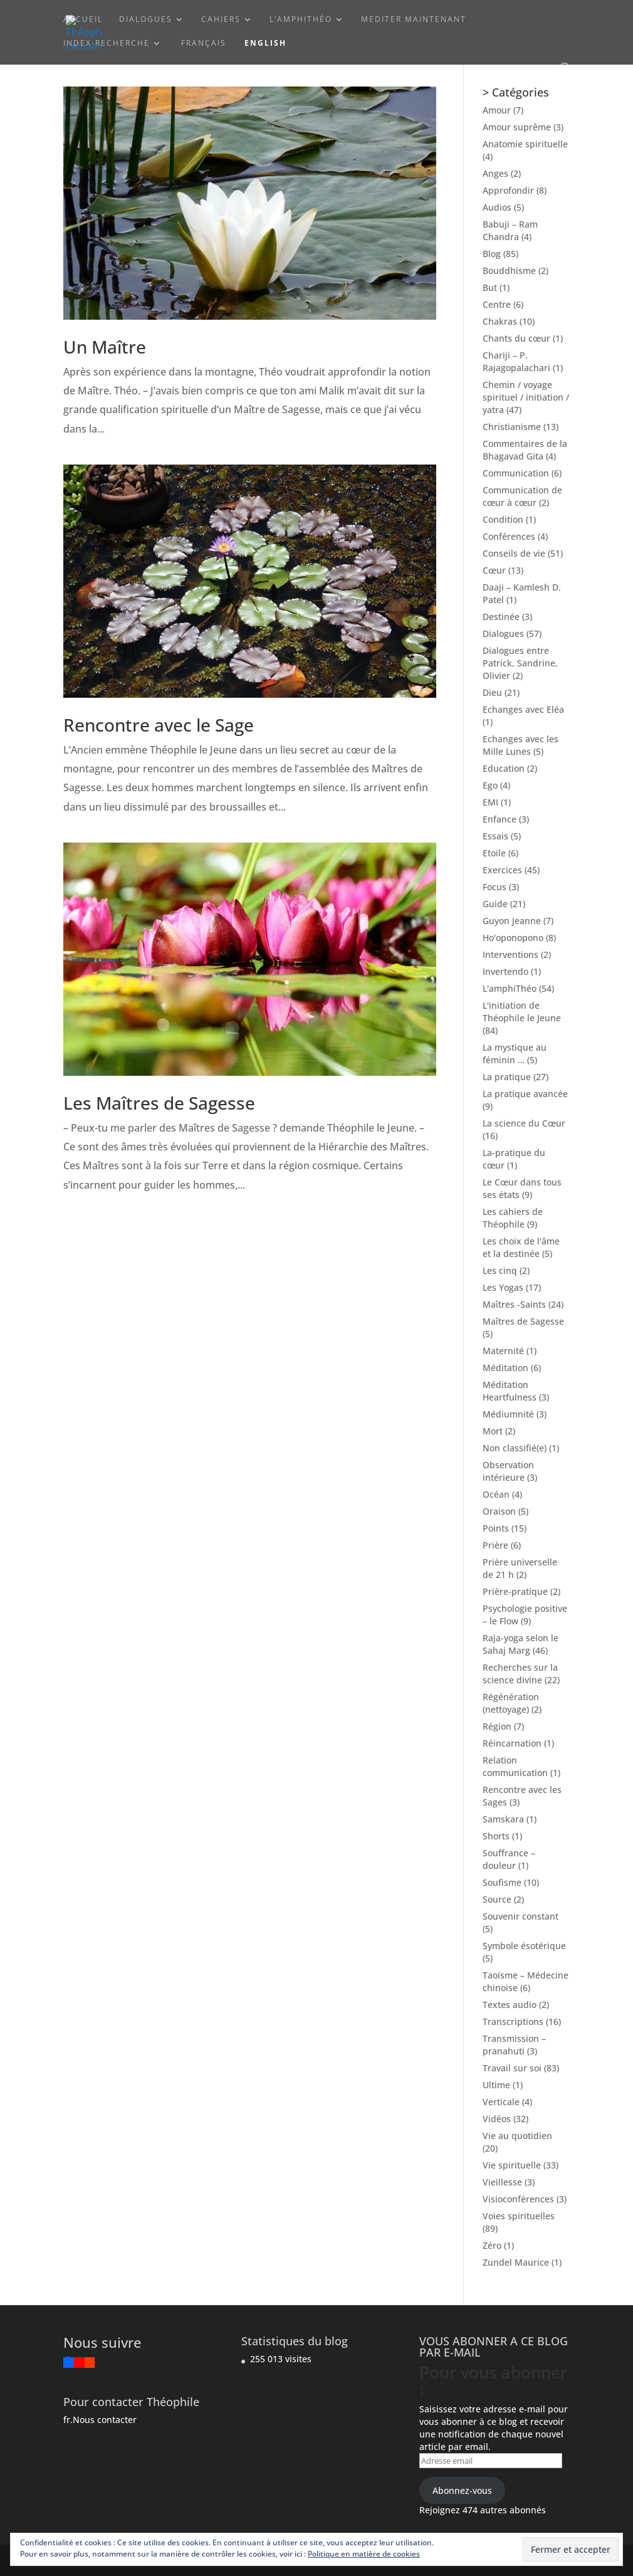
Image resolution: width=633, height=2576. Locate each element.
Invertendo (505, 971)
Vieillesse (502, 2182)
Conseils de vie (514, 553)
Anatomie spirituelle (525, 144)
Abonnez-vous (462, 2490)
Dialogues (145, 19)
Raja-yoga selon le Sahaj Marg (520, 1644)
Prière (495, 1545)
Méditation (505, 1368)
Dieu (492, 692)
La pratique (507, 1077)
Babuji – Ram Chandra (510, 230)
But (490, 287)
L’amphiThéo (300, 19)
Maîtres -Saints (514, 1304)
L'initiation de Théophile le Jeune (522, 1011)
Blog (492, 254)
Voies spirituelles (519, 2216)
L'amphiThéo (509, 988)
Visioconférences (518, 2199)
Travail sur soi (512, 2068)
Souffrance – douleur (509, 1859)
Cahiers (221, 19)
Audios (497, 207)
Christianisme (512, 427)
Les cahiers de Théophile (513, 1218)
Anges (495, 173)
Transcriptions (513, 2021)
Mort (493, 1431)
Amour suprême (517, 127)
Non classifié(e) (515, 1448)
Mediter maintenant (413, 19)
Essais (495, 836)
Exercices (502, 870)
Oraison (499, 1511)
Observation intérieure (508, 1471)
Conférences (509, 536)
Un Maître (104, 347)
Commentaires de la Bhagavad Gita (525, 450)
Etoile (494, 853)
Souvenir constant (520, 1916)
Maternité (503, 1351)
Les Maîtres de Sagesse (159, 1103)
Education (504, 768)
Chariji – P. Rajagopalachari (516, 361)
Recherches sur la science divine (520, 1673)
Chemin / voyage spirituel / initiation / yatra (526, 397)
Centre (497, 304)
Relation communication (515, 1766)
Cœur (494, 570)
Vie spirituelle (512, 2165)
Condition (503, 519)
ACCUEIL (83, 19)
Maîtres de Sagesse (523, 1321)
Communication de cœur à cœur (522, 496)
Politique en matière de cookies (364, 2553)
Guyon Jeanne (512, 921)
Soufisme (502, 1882)
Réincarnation (512, 1743)
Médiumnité (508, 1414)
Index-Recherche (106, 43)
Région (497, 1726)
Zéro (492, 2245)
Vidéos (497, 2119)
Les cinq (500, 1270)
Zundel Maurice (516, 2262)
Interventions (510, 954)
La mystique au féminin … (515, 1053)
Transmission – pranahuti (514, 2044)
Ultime (496, 2085)
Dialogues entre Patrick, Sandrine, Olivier (520, 662)
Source (497, 1899)
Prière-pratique (515, 1591)
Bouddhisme (509, 270)
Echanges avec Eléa (523, 709)
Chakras (500, 321)
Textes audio (509, 2005)
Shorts (496, 1836)
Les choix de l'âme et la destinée (521, 1247)
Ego (490, 785)
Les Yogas (503, 1287)
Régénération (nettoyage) (511, 1703)
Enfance (499, 819)
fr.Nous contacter (100, 2420)
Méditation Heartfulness (509, 1391)
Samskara (503, 1819)
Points (496, 1528)
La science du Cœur (524, 1123)
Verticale (501, 2102)
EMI (490, 802)
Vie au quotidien (517, 2136)
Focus (494, 887)
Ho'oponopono (513, 938)
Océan (496, 1494)
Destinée (501, 617)
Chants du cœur (516, 338)
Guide (495, 904)
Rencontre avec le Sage (158, 725)
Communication (516, 473)
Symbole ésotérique (524, 1946)
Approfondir (508, 190)
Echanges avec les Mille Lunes (520, 745)
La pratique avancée (525, 1094)
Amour (497, 110)
